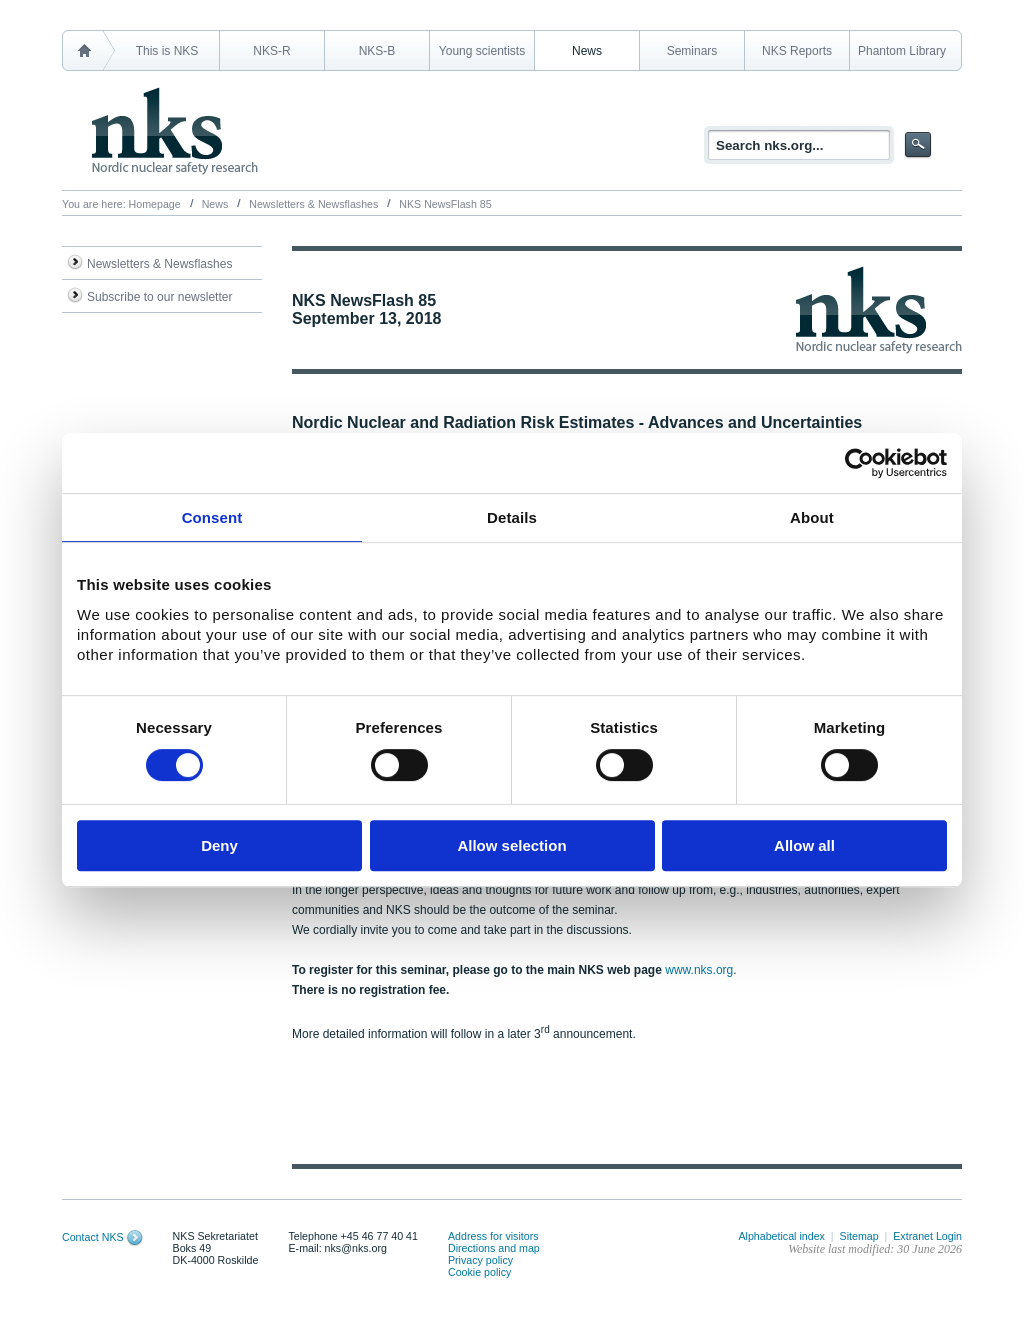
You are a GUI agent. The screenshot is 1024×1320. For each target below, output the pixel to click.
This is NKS (167, 51)
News (587, 51)
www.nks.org (699, 970)
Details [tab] (512, 517)
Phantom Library (902, 51)
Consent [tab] (212, 517)
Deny (219, 845)
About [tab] (812, 517)
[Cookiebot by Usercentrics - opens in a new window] (859, 463)
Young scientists (482, 51)
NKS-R (271, 51)
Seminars (692, 51)
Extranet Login (927, 1236)
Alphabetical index (781, 1236)
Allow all (804, 845)
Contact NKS (93, 1237)
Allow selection (511, 845)
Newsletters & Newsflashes (313, 204)
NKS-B (377, 51)
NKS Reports (797, 51)
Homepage (155, 204)
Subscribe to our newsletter (159, 297)
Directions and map (494, 1248)
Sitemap (859, 1236)
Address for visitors (493, 1236)
